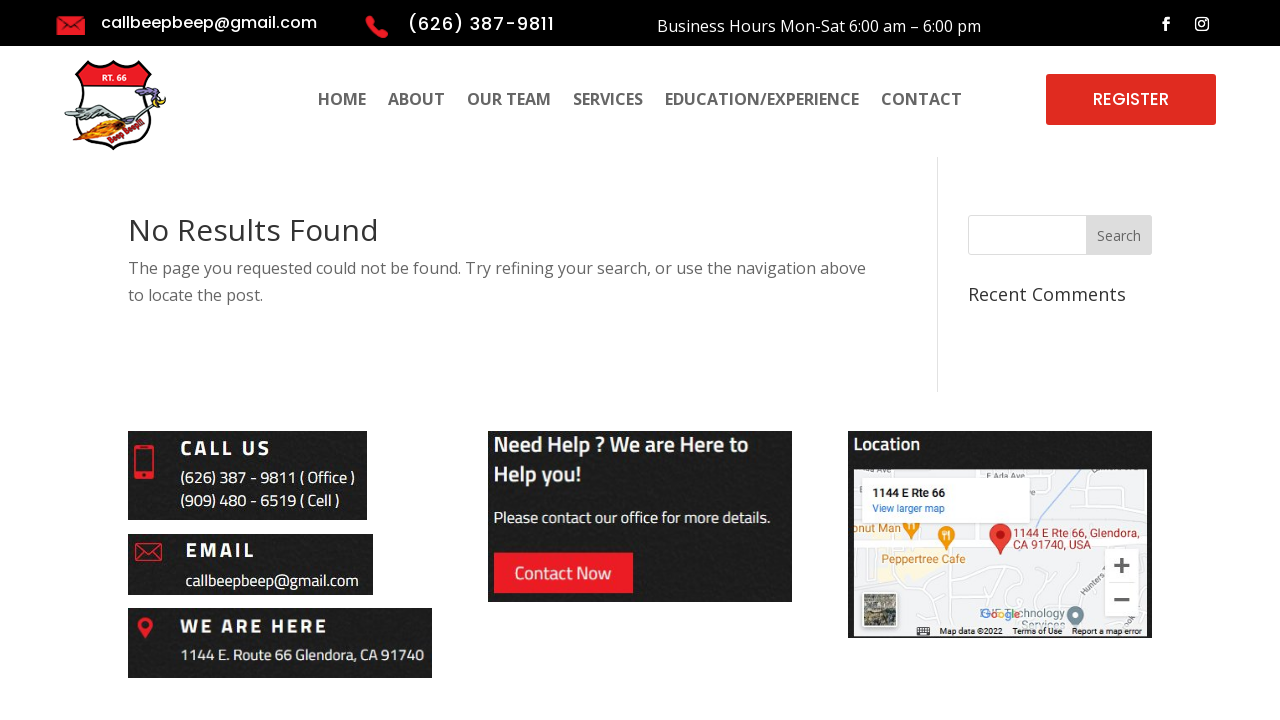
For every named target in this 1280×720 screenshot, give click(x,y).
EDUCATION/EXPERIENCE (762, 101)
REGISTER (1131, 99)
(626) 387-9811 (481, 23)
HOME (342, 101)
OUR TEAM (509, 101)
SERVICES (608, 101)
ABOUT (416, 101)
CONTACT (921, 101)
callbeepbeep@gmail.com (209, 22)
